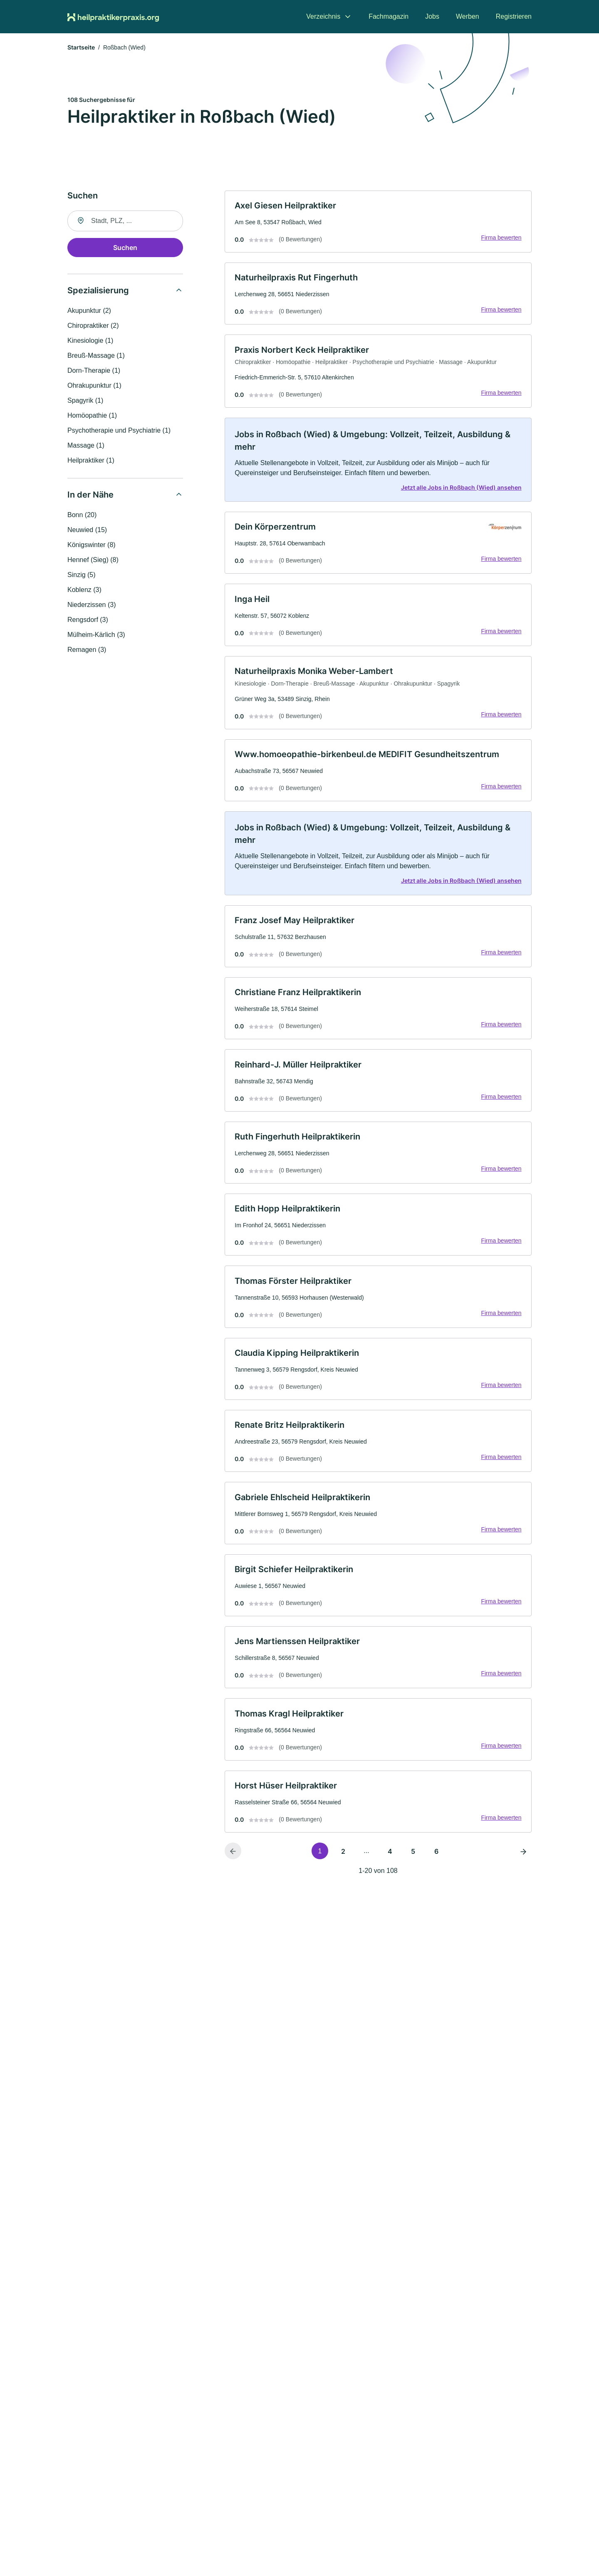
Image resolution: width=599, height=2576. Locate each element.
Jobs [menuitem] (432, 16)
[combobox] (125, 221)
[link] (378, 222)
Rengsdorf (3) (87, 620)
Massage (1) (85, 445)
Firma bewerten (501, 238)
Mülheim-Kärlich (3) (96, 635)
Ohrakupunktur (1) (94, 385)
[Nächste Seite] (523, 1858)
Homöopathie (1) (92, 415)
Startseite (81, 47)
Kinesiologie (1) (90, 340)
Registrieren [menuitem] (514, 16)
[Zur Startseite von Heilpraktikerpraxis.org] (113, 17)
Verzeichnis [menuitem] (323, 16)
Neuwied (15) (87, 530)
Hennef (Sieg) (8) (93, 560)
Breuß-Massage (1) (96, 355)
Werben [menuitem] (467, 16)
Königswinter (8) (91, 545)
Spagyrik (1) (85, 400)
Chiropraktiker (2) (93, 325)
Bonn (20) (82, 515)
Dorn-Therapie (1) (93, 370)
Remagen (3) (86, 650)
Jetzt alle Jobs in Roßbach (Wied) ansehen (461, 488)
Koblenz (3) (84, 590)
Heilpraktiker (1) (90, 460)
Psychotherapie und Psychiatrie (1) (119, 430)
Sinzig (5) (81, 575)
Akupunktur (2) (89, 311)
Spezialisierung (98, 291)
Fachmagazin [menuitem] (388, 16)
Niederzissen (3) (91, 605)
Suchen (125, 248)
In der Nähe (90, 495)
